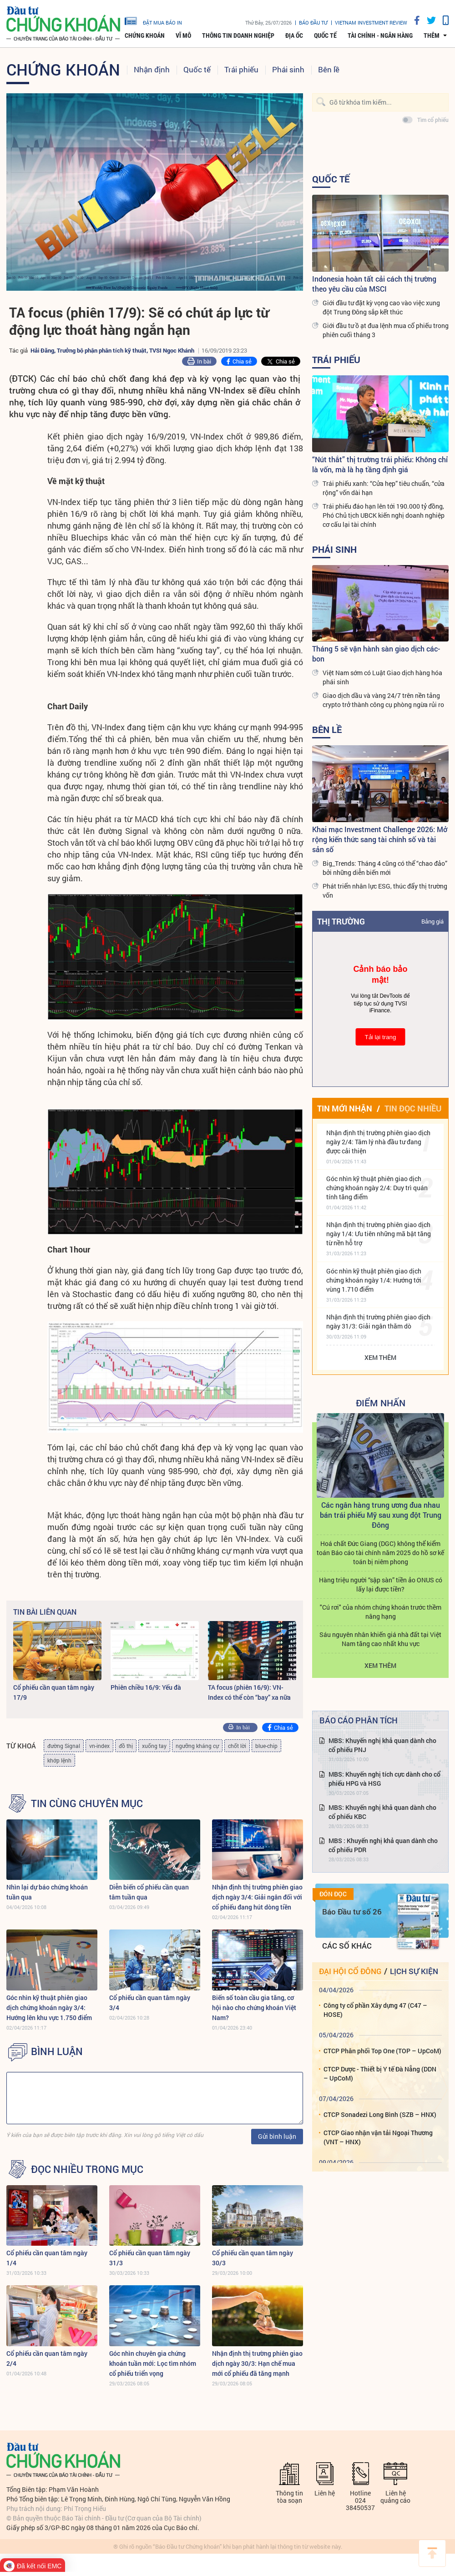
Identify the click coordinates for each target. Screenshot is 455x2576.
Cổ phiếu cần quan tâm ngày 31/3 (149, 2257)
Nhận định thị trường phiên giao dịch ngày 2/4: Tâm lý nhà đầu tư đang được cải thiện (378, 1141)
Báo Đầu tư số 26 (352, 1954)
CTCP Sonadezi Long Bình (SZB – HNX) (380, 2156)
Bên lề (328, 69)
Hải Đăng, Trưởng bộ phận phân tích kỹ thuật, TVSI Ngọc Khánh (112, 350)
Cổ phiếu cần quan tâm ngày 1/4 (46, 2257)
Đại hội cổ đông (350, 2013)
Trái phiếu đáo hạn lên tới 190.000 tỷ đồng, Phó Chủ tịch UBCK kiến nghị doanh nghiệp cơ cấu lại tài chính (384, 515)
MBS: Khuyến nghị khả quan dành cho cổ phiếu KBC (382, 1854)
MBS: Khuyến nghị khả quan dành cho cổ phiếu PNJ (382, 1788)
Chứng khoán (145, 35)
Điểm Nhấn (380, 1403)
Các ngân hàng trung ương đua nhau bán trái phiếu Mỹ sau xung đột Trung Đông (380, 1557)
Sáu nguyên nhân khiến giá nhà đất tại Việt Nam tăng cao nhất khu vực (380, 1682)
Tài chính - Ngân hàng (380, 35)
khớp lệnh (59, 1760)
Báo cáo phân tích (358, 1763)
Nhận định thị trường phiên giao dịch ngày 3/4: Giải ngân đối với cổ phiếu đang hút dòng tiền (257, 1897)
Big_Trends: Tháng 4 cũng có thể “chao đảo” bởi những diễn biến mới (385, 868)
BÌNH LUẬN (57, 2051)
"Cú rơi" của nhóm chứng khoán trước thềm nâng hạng (380, 1654)
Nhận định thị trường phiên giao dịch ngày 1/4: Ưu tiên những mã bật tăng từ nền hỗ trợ (378, 1233)
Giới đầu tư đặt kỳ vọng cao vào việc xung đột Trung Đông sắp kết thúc (381, 307)
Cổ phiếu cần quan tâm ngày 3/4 (149, 2002)
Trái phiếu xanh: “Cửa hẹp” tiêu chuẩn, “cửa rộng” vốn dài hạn (384, 488)
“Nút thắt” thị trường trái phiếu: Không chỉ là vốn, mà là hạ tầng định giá (380, 464)
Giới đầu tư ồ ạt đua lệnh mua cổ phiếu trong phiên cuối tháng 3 (386, 330)
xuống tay (154, 1745)
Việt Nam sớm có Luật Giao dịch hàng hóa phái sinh (382, 677)
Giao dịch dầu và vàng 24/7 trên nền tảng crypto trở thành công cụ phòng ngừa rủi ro (383, 700)
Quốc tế (325, 35)
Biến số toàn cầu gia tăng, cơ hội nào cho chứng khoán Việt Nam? (254, 2007)
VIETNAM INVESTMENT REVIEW (371, 22)
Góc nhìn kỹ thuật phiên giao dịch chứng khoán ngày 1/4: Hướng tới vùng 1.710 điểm (373, 1280)
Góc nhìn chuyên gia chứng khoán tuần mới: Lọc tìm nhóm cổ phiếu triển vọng (152, 2363)
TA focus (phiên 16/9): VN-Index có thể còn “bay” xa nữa (249, 1692)
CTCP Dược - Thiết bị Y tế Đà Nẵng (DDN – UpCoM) (380, 2116)
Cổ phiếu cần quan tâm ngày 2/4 (46, 2358)
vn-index (99, 1745)
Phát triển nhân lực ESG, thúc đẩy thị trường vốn (385, 890)
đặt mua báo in (153, 20)
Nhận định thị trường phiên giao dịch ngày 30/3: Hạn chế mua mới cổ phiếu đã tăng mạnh (257, 2363)
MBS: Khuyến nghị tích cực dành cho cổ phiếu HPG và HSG (384, 1821)
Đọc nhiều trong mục (87, 2169)
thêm (432, 35)
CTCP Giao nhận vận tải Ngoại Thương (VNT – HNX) (378, 2179)
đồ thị (126, 1745)
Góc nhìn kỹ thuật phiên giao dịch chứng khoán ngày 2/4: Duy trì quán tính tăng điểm (377, 1187)
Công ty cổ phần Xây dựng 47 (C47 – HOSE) (375, 2052)
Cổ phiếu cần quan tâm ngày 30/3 (252, 2257)
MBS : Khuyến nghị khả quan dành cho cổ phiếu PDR (383, 1888)
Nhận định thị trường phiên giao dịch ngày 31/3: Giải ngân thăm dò (378, 1321)
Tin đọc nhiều (412, 1108)
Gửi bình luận (277, 2136)
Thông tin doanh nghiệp (238, 35)
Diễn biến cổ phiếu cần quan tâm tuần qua (149, 1892)
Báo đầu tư (313, 22)
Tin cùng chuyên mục (87, 1803)
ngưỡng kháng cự (197, 1745)
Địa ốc (294, 35)
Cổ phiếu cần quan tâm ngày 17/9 (53, 1692)
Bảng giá (432, 921)
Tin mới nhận (344, 1108)
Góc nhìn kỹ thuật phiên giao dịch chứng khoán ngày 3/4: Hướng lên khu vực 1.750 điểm (49, 2007)
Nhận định (152, 69)
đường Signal (63, 1745)
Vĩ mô (183, 35)
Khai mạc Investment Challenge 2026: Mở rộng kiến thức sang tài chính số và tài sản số (379, 839)
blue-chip (266, 1745)
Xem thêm (380, 1357)
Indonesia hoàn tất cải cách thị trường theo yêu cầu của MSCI (374, 283)
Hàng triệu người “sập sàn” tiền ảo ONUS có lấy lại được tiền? (380, 1627)
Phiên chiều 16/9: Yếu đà (146, 1687)
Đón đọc (333, 1936)
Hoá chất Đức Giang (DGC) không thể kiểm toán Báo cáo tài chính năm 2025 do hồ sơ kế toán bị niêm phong (380, 1595)
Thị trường (341, 921)
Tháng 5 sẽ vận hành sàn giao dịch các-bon (376, 653)
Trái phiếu (241, 69)
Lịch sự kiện (414, 2013)
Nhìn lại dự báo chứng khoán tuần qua (47, 1892)
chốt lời (237, 1745)
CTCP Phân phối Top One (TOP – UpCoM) (382, 2093)
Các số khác (347, 1988)
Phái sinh (288, 69)
